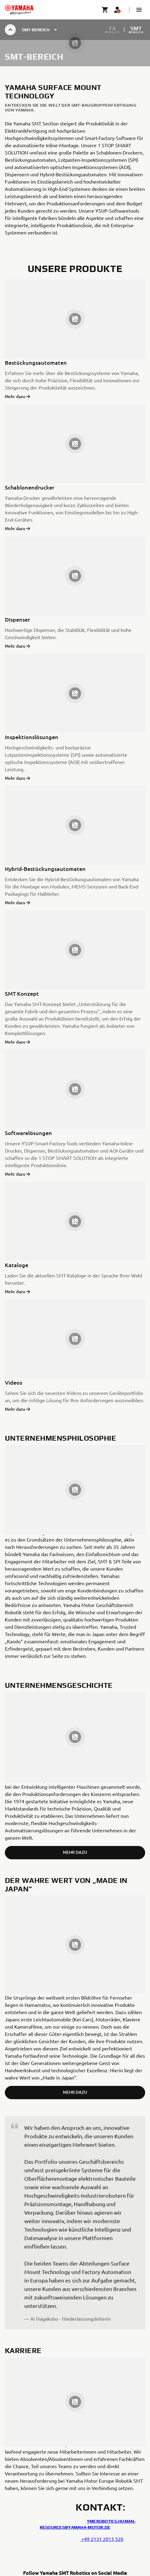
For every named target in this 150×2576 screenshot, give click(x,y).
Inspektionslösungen (31, 736)
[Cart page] (105, 9)
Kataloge (16, 1264)
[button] (139, 10)
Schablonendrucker (29, 487)
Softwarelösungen (28, 1132)
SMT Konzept (22, 993)
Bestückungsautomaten (36, 362)
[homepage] (19, 9)
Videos (13, 1382)
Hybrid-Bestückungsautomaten (45, 868)
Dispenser (17, 619)
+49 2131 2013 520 (101, 2539)
